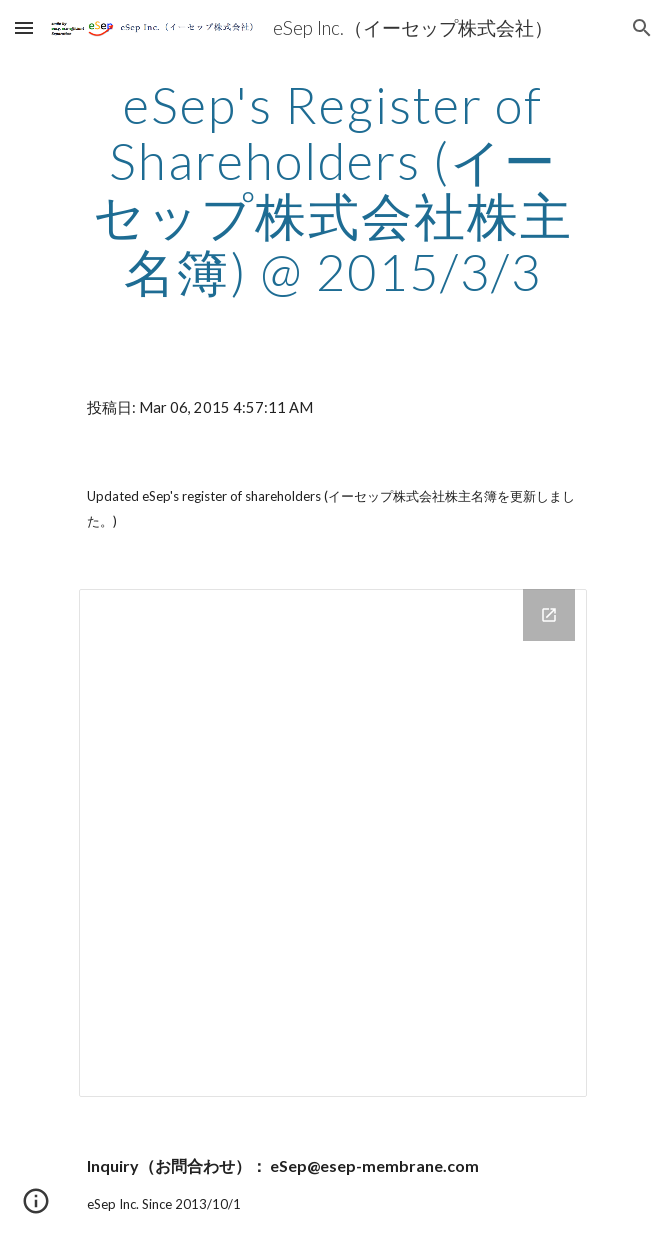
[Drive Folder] (332, 842)
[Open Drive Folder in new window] (549, 615)
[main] (332, 188)
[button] (24, 27)
